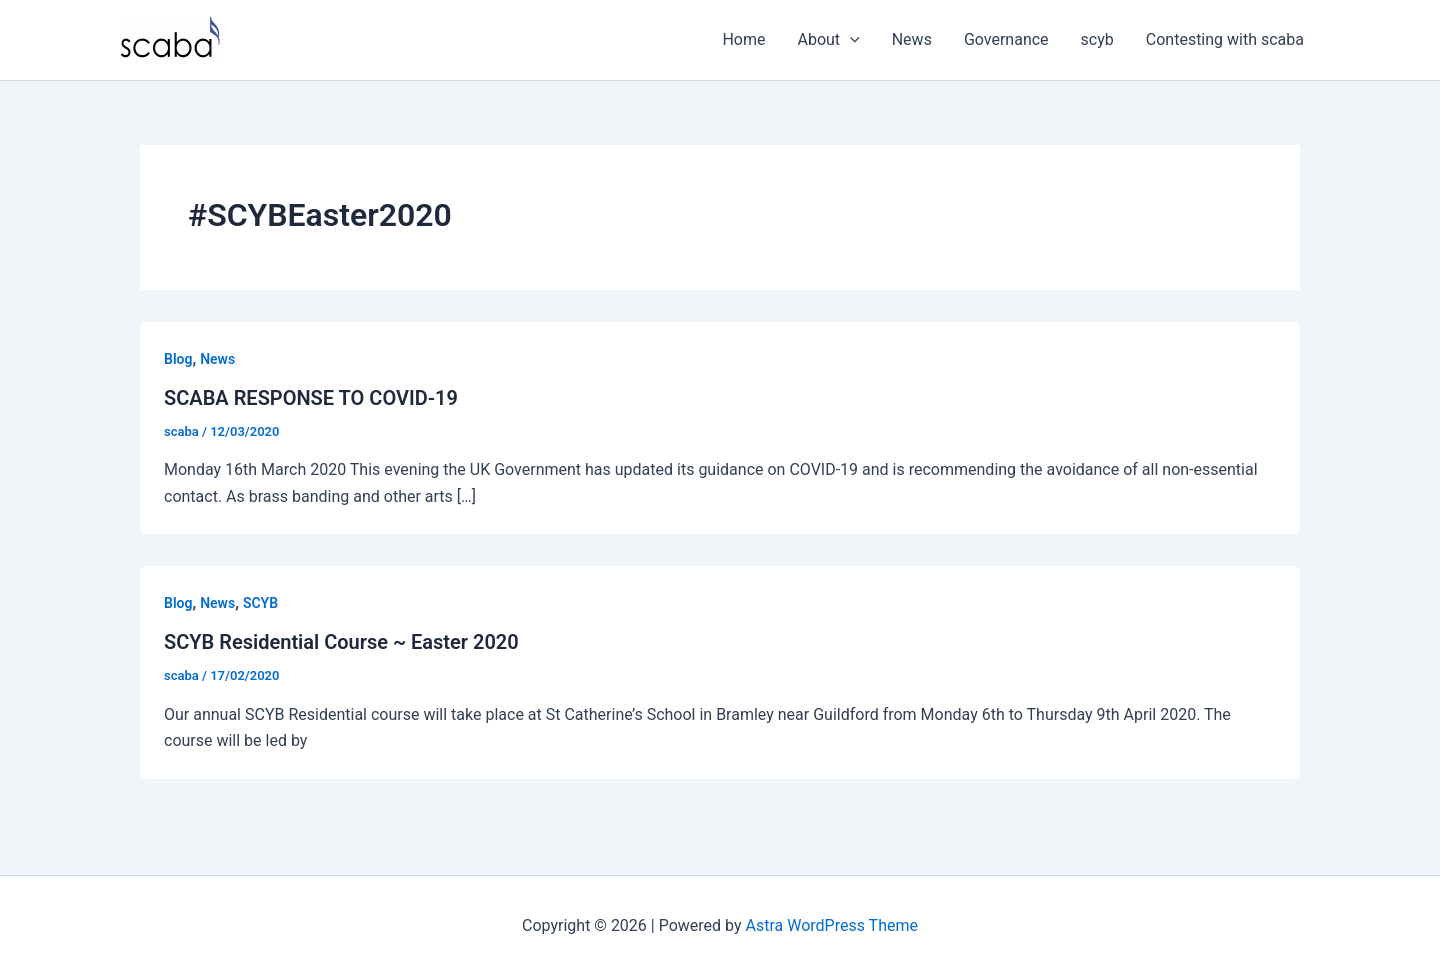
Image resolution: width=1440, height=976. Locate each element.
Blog (178, 359)
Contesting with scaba (1225, 39)
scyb (1097, 39)
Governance (1006, 39)
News (912, 39)
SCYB (260, 603)
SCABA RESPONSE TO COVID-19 (311, 398)
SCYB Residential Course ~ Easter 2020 (341, 642)
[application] (850, 40)
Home (743, 39)
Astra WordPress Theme (832, 925)
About (829, 40)
